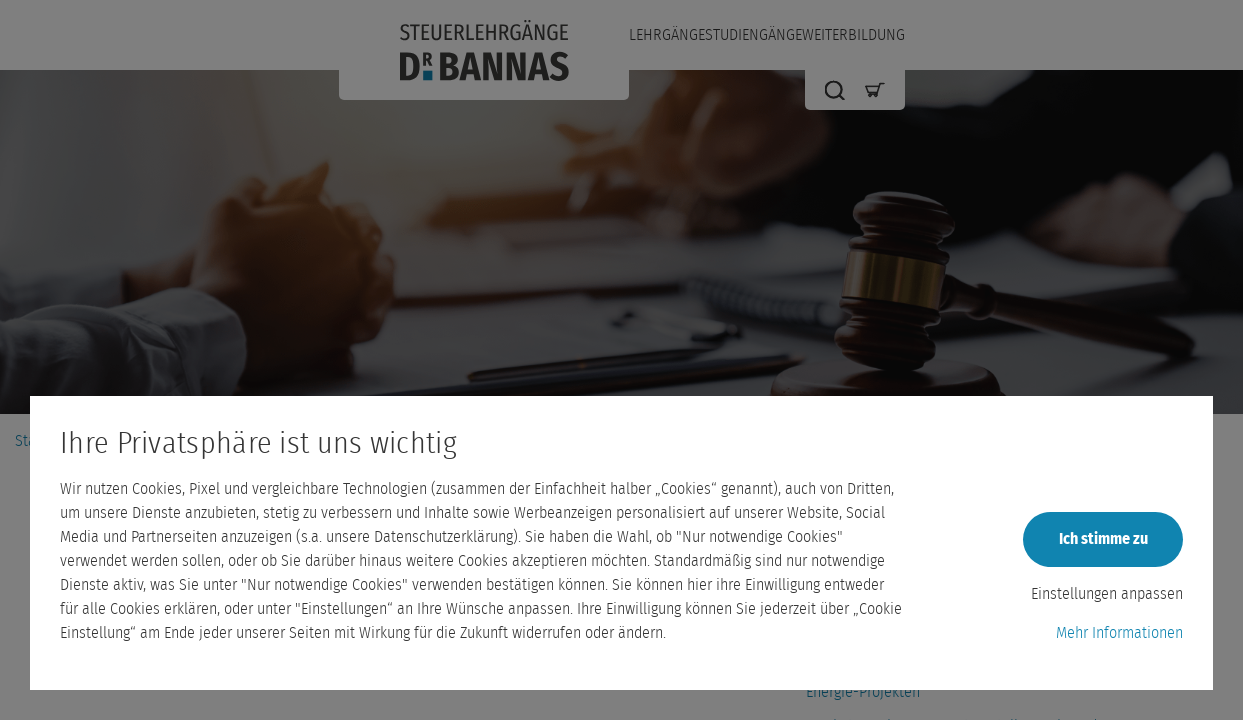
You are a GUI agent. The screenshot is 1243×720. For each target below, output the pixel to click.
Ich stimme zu (1103, 539)
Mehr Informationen (1119, 633)
